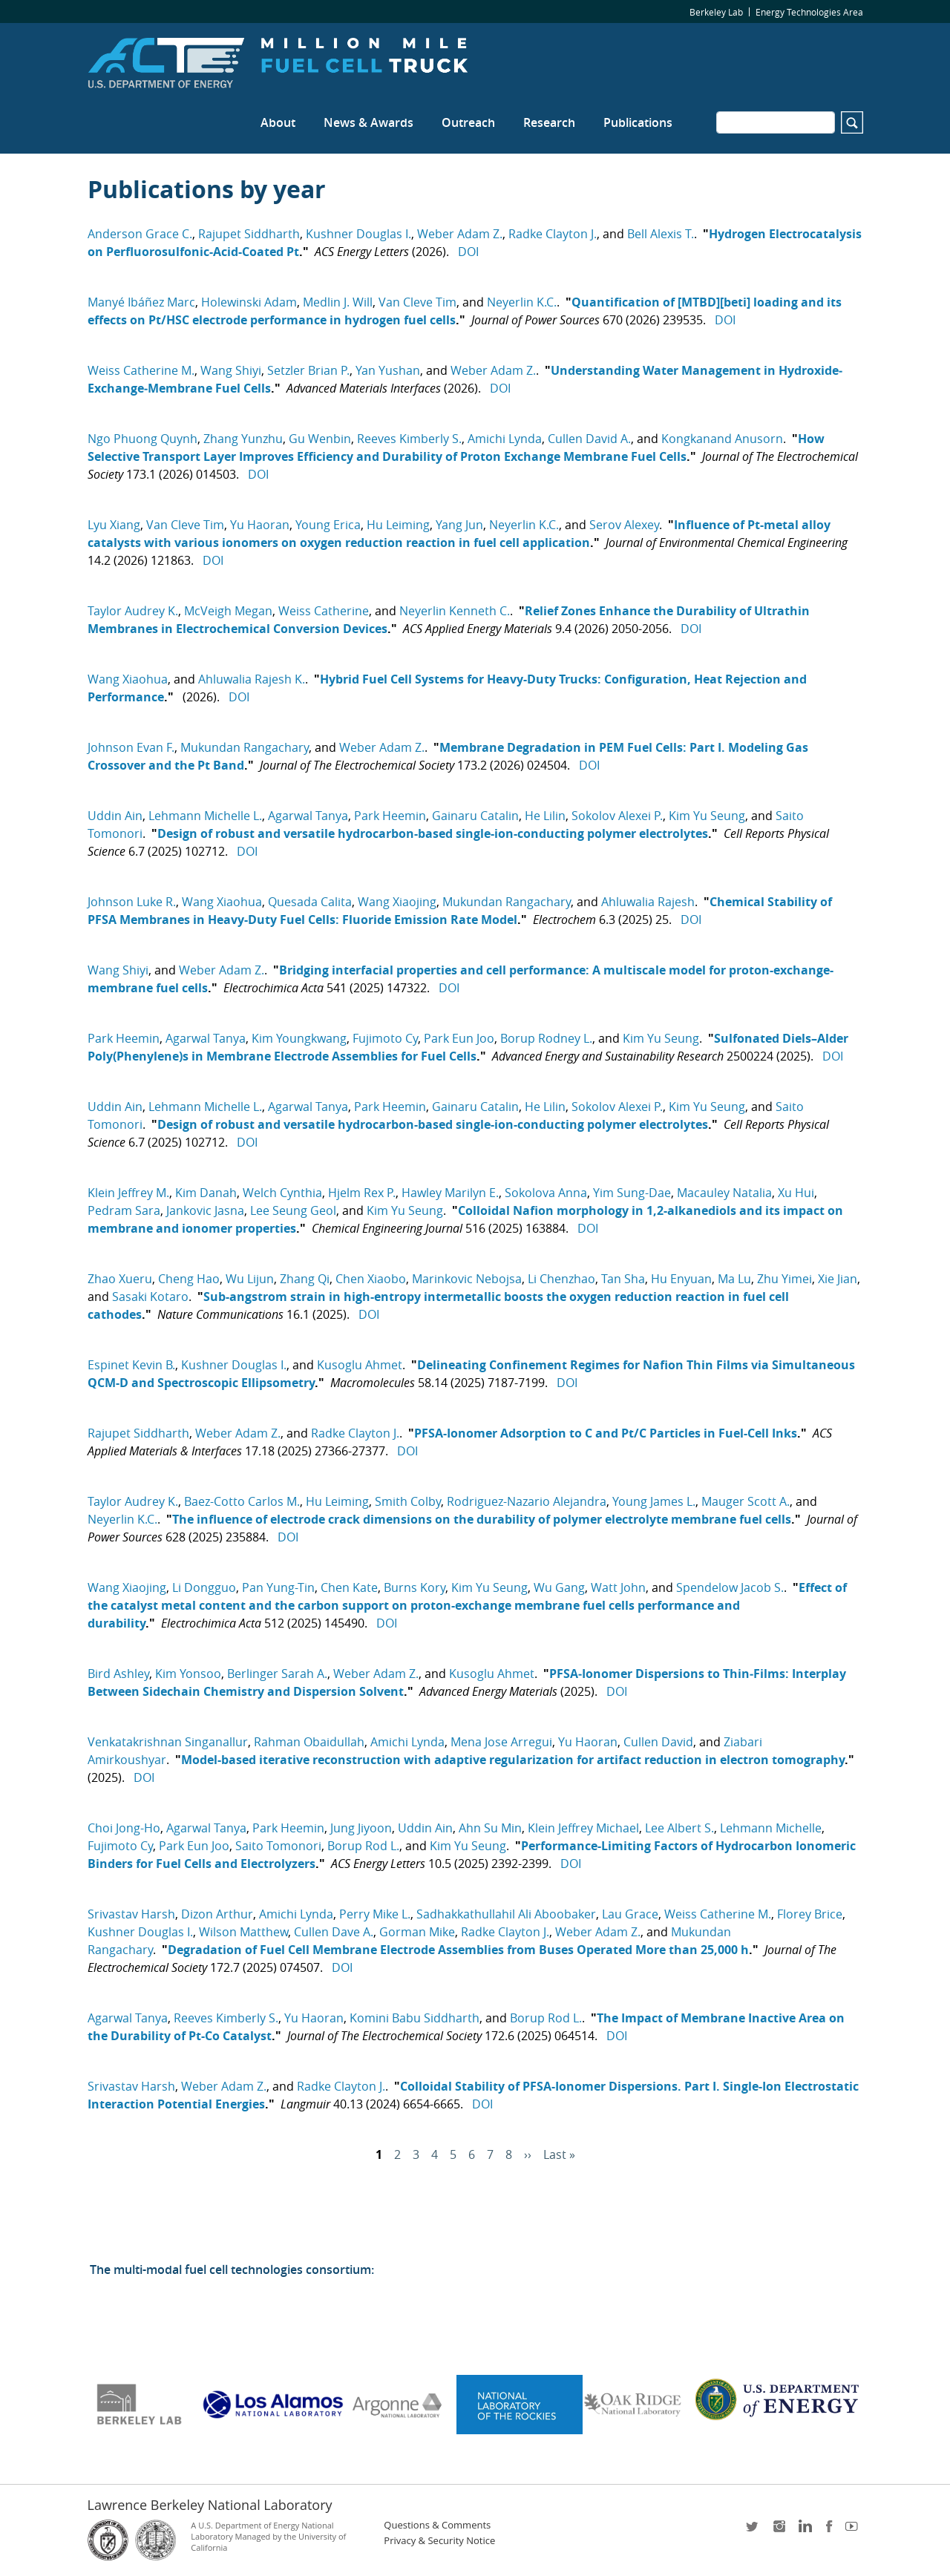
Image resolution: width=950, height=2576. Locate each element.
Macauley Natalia (724, 1192)
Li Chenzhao (561, 1279)
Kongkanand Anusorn (722, 438)
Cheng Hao (189, 1279)
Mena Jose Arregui (501, 1742)
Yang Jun (459, 525)
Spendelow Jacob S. (730, 1587)
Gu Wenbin (320, 438)
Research (549, 122)
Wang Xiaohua (128, 679)
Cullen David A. (589, 438)
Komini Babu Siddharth (414, 2018)
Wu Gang (559, 1587)
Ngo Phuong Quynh (142, 438)
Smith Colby (408, 1501)
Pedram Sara (124, 1210)
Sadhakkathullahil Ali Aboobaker (506, 1914)
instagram (778, 2531)
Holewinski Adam (249, 302)
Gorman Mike (417, 1932)
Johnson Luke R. (132, 902)
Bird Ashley (118, 1673)
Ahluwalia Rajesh (648, 902)
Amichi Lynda (505, 438)
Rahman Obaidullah (309, 1742)
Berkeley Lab (716, 11)
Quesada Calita (310, 902)
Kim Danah (206, 1192)
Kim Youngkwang (299, 1038)
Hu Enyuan (681, 1279)
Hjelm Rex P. (362, 1192)
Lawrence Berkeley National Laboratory (210, 2505)
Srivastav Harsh (131, 1914)
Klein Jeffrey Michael (583, 1828)
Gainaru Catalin (475, 815)
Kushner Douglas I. (358, 234)
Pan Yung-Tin (278, 1587)
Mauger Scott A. (745, 1501)
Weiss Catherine (323, 611)
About (278, 122)
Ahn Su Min (490, 1828)
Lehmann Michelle (771, 1828)
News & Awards (368, 122)
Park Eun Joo (459, 1038)
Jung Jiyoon (361, 1828)
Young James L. (653, 1501)
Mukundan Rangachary (244, 747)
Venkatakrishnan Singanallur (168, 1742)
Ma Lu (734, 1279)
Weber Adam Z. (459, 234)
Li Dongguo (204, 1587)
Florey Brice (809, 1914)
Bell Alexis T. (660, 234)
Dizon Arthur (217, 1914)
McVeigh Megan (228, 611)
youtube (854, 2531)
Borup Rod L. (363, 1846)
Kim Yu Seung (707, 815)
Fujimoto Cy (385, 1038)
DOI (468, 251)
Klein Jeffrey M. (128, 1192)
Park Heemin (390, 815)
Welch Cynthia (282, 1192)
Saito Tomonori (278, 1846)
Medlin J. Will (338, 302)
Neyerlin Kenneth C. (454, 611)
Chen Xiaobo (370, 1279)
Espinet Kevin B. (131, 1365)
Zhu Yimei (784, 1279)
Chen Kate (349, 1587)
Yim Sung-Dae (632, 1192)
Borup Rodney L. (546, 1038)
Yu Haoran (259, 525)
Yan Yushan (388, 370)
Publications (637, 122)
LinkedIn (804, 2531)
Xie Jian (837, 1279)
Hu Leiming (398, 525)
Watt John (618, 1587)
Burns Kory (414, 1587)
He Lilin (545, 815)
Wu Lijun (250, 1279)
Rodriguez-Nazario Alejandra (526, 1501)
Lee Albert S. (679, 1828)
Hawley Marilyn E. (450, 1192)
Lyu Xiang (114, 525)
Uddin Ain (115, 815)
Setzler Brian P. (308, 370)
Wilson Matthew (243, 1932)
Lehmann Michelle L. (205, 815)
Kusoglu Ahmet (359, 1365)
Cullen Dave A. (333, 1932)
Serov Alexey (624, 525)
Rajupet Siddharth (249, 234)
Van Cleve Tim (417, 302)
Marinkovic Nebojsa (467, 1279)
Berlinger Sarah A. (277, 1673)
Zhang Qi (305, 1279)
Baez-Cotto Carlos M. (242, 1501)
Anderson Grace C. (140, 234)
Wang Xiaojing (397, 902)
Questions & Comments (437, 2525)
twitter (753, 2531)
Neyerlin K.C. (522, 302)
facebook (829, 2531)
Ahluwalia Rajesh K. (251, 679)
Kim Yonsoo (188, 1673)
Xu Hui (796, 1192)
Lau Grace (630, 1914)
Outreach (468, 122)
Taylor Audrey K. (133, 611)
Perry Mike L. (374, 1914)
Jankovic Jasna (205, 1210)
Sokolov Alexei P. (617, 815)
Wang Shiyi (230, 370)
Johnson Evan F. (131, 747)
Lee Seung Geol (293, 1210)
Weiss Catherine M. (141, 370)
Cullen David (658, 1742)
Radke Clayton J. (552, 234)
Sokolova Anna (546, 1192)
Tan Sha (623, 1279)
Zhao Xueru (120, 1279)
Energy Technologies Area (809, 11)
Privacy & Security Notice (439, 2540)
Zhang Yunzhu (243, 438)
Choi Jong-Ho (124, 1828)
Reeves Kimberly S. (409, 438)
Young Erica (328, 525)
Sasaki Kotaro (150, 1296)
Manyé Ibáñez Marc (141, 302)
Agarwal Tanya (308, 815)
